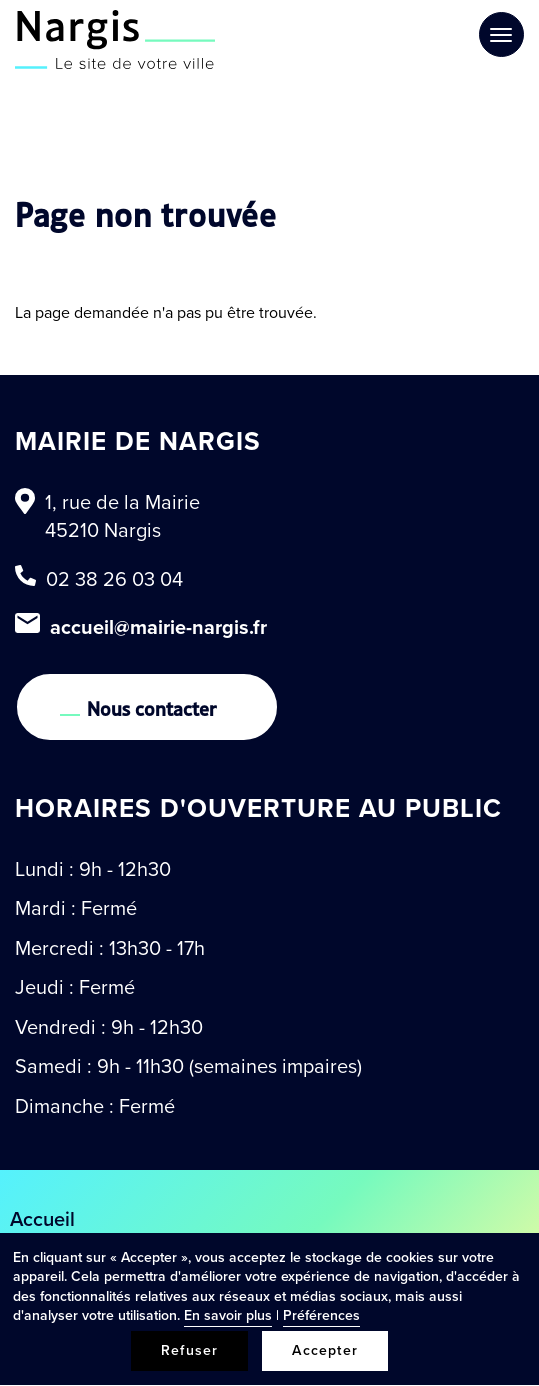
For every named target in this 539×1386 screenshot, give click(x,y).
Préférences (321, 1315)
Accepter (325, 1350)
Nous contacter (152, 707)
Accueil (42, 1219)
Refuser (189, 1350)
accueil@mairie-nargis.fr (158, 627)
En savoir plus (228, 1315)
